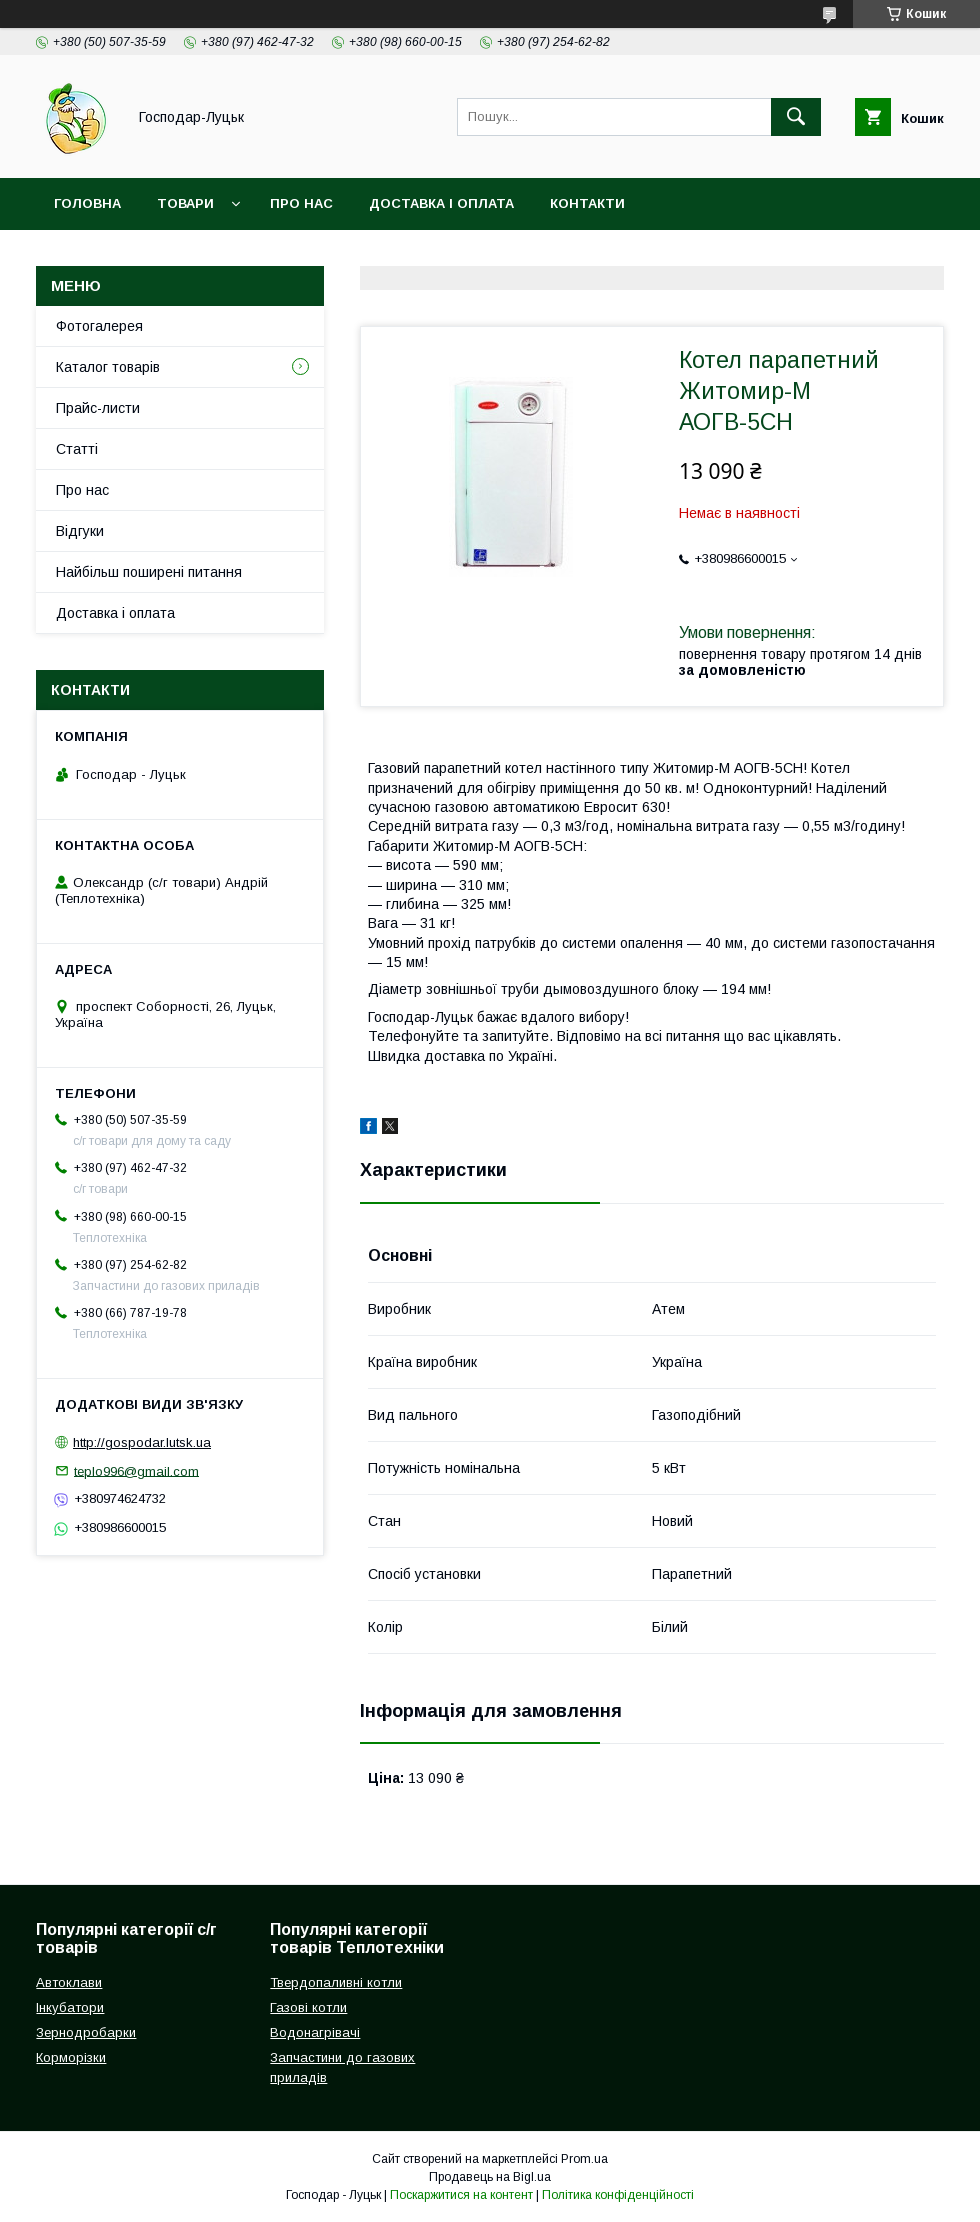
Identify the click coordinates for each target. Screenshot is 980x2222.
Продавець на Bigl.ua (490, 2177)
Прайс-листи (98, 408)
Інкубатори (70, 2007)
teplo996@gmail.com (136, 1470)
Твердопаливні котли (336, 1982)
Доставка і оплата (441, 203)
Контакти (587, 203)
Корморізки (71, 2057)
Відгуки (80, 531)
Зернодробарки (86, 2032)
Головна (87, 203)
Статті (77, 449)
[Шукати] (796, 117)
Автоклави (69, 1982)
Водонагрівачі (315, 2032)
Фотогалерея (99, 326)
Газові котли (308, 2007)
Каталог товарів (108, 367)
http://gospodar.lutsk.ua (142, 1442)
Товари (185, 203)
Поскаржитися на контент (461, 2195)
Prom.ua (584, 2159)
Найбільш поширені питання (149, 572)
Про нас (301, 203)
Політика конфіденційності (618, 2195)
